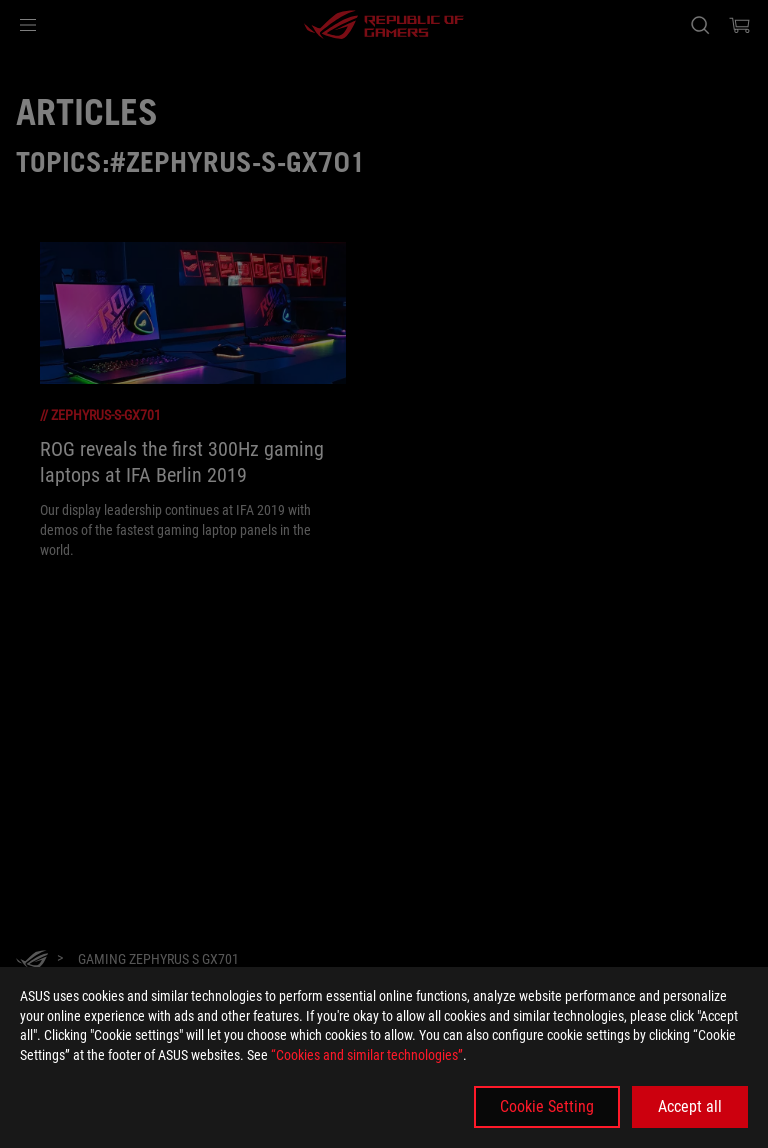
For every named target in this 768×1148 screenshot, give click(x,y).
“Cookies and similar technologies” (367, 1055)
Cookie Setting (547, 1106)
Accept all (690, 1106)
